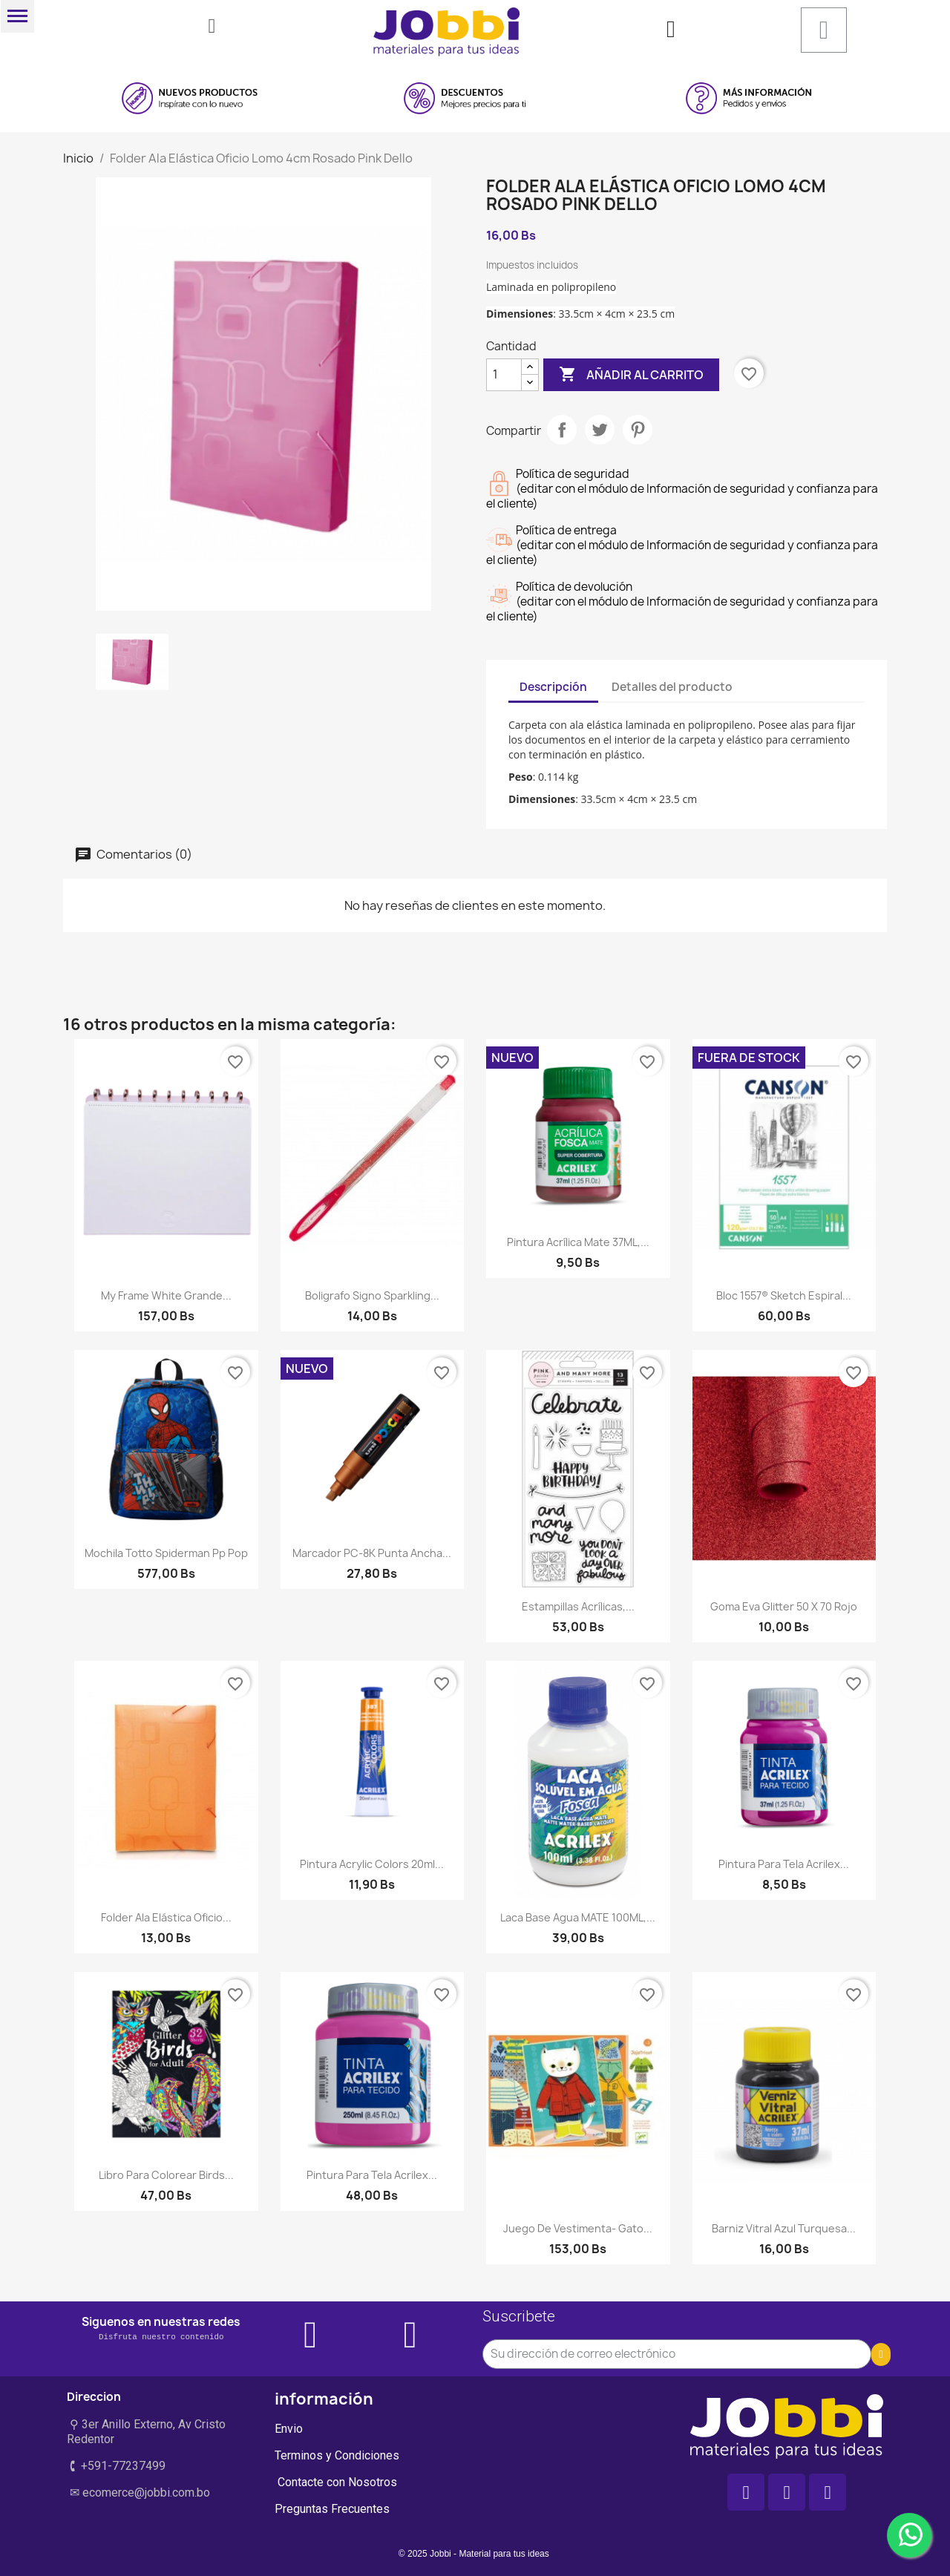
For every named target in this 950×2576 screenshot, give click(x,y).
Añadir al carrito (631, 374)
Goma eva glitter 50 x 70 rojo (783, 1606)
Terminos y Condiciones (337, 2455)
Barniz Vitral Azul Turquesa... (784, 2228)
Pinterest (637, 430)
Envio (289, 2429)
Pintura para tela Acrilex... (783, 1864)
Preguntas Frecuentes (332, 2509)
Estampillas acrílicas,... (578, 1606)
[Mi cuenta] (671, 28)
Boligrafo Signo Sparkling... (372, 1295)
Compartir (562, 430)
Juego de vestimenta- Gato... (577, 2228)
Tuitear (600, 430)
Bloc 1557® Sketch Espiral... (783, 1295)
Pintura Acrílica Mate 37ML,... (578, 1242)
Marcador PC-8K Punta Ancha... (371, 1553)
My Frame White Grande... (166, 1295)
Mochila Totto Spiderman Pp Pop (166, 1553)
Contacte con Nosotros (336, 2482)
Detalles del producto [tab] (672, 687)
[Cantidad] (504, 374)
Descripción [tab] (553, 687)
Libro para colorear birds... (166, 2175)
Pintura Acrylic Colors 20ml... (372, 1864)
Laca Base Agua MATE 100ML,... (577, 1917)
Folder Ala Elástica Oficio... (166, 1917)
